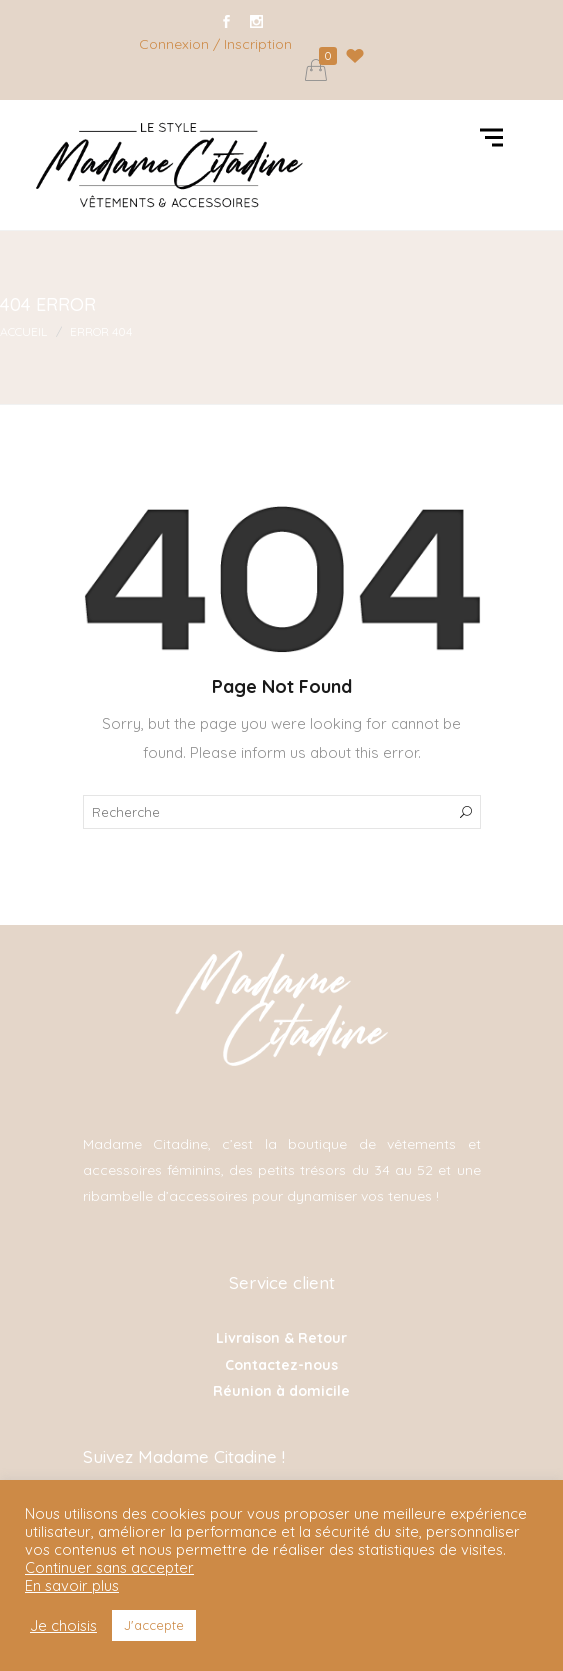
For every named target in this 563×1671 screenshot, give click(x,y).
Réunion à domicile (281, 1391)
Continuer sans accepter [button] (109, 1567)
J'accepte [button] (154, 1625)
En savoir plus (72, 1586)
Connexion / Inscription (215, 44)
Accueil (23, 331)
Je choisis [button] (63, 1626)
